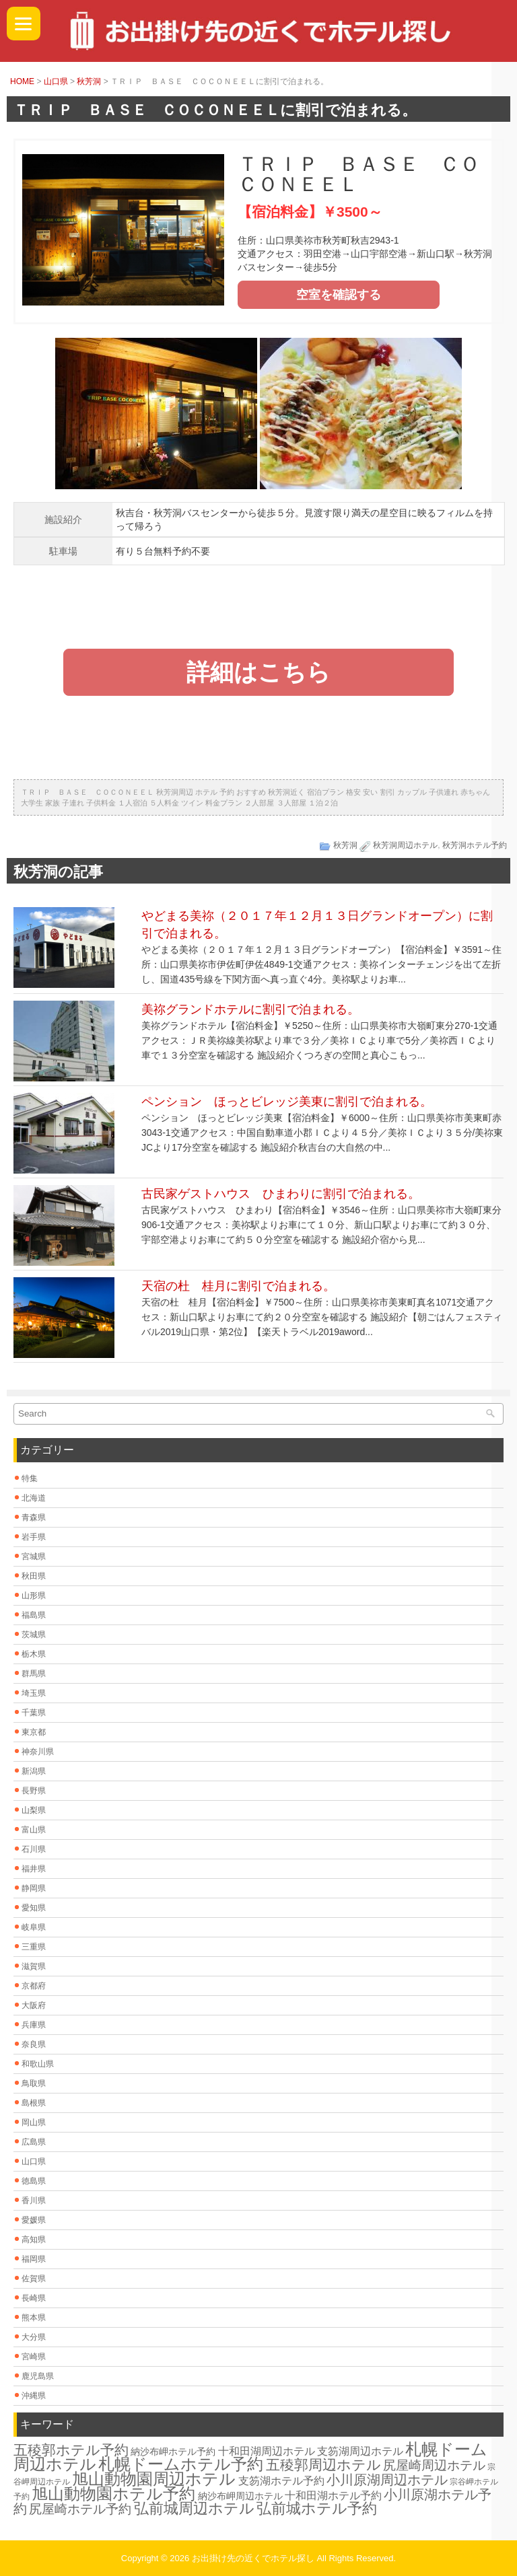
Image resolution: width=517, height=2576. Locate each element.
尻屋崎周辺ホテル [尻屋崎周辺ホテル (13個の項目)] (434, 2465)
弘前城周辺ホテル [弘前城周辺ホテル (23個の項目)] (194, 2508)
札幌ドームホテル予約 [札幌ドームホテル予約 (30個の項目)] (180, 2464)
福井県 (34, 1868)
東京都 (34, 1732)
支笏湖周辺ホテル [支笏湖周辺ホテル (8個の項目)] (360, 2451)
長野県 (34, 1790)
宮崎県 (34, 2356)
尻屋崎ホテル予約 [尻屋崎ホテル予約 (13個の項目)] (80, 2509)
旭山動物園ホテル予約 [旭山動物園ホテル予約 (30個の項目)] (113, 2493)
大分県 (34, 2337)
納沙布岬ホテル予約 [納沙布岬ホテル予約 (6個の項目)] (173, 2451)
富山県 (34, 1829)
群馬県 (34, 1673)
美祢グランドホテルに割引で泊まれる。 (250, 1009)
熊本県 (34, 2317)
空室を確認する (338, 294)
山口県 (56, 81)
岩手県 (34, 1537)
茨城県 (34, 1634)
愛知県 (34, 1907)
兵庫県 (34, 2025)
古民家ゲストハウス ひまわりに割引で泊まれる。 (280, 1194)
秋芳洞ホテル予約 (474, 845)
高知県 (34, 2239)
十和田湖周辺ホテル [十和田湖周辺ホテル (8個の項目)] (266, 2451)
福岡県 (34, 2259)
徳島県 (34, 2181)
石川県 (34, 1849)
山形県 (34, 1595)
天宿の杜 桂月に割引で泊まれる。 (238, 1286)
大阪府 (34, 2005)
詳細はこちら (258, 672)
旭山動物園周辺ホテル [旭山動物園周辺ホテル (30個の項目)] (154, 2479)
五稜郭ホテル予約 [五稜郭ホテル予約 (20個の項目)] (71, 2450)
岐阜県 (34, 1927)
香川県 (34, 2200)
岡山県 (34, 2122)
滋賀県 (34, 1966)
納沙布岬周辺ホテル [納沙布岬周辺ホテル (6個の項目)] (240, 2496)
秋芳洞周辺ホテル (405, 845)
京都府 (34, 1986)
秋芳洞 (89, 81)
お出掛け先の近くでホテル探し (253, 2558)
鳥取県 (34, 2083)
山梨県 (34, 1810)
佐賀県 (34, 2278)
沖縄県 (34, 2395)
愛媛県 (34, 2220)
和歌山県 (38, 2064)
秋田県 (34, 1576)
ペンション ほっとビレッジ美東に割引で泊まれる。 (286, 1101)
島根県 (34, 2103)
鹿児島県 (38, 2376)
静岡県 (34, 1888)
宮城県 (34, 1556)
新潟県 (34, 1771)
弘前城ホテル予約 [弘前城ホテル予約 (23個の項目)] (316, 2508)
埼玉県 (34, 1693)
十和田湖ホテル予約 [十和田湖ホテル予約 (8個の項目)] (333, 2495)
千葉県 (34, 1712)
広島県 (34, 2142)
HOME (22, 81)
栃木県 (34, 1654)
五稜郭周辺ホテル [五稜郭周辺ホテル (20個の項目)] (323, 2465)
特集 (30, 1478)
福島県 (34, 1615)
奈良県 (34, 2044)
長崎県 (34, 2298)
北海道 (34, 1498)
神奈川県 (38, 1751)
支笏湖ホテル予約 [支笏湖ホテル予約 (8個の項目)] (281, 2480)
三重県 (34, 1947)
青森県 (34, 1517)
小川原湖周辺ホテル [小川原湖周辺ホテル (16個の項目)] (387, 2479)
